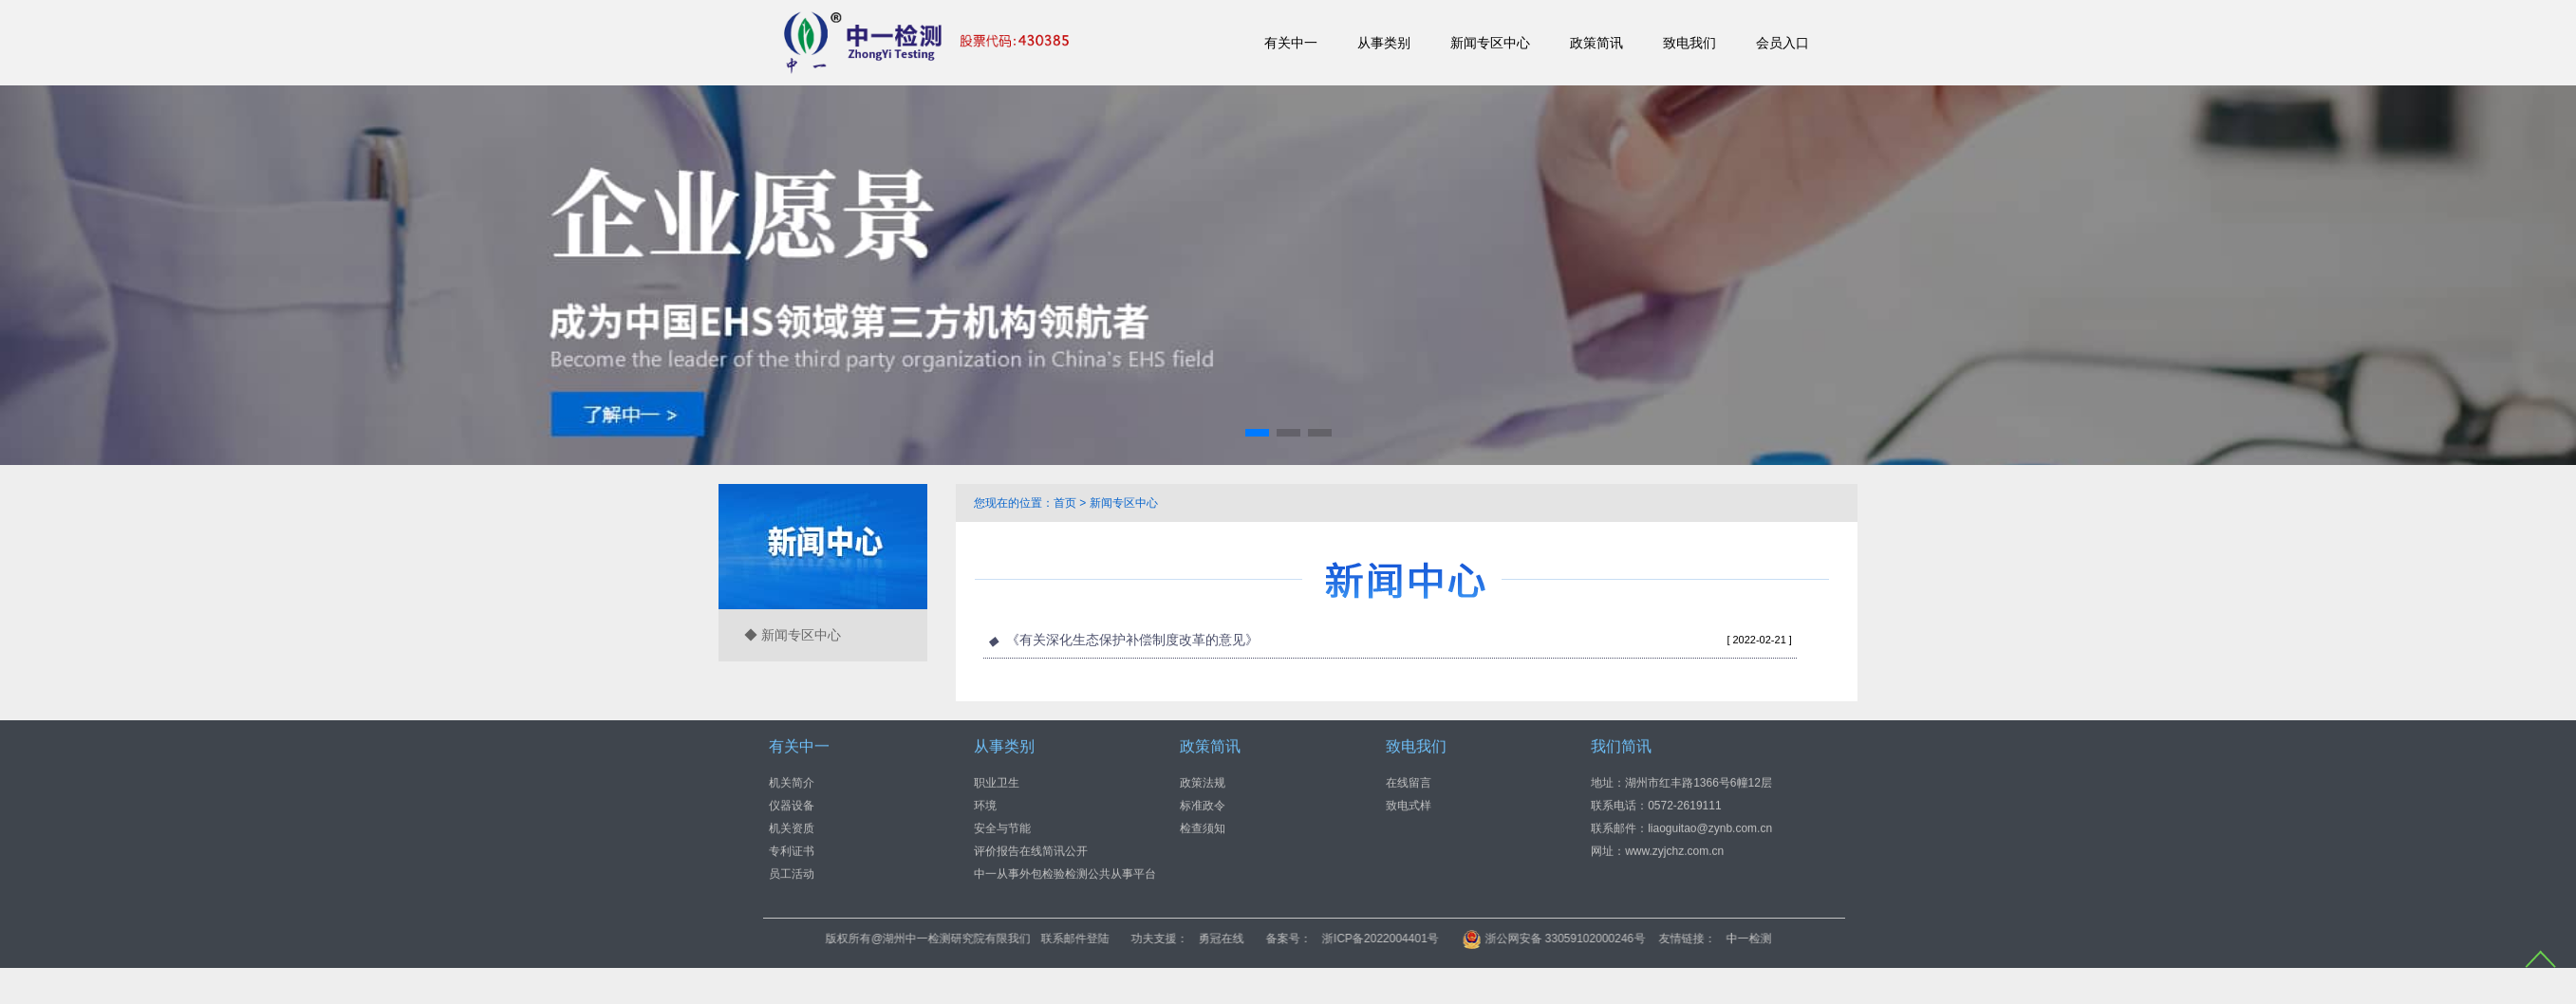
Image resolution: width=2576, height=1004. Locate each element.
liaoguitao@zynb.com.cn (1710, 827)
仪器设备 (791, 804)
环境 (985, 804)
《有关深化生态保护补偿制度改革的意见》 (1132, 639)
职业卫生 (996, 782)
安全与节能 (1002, 827)
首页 (1065, 503)
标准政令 (1202, 804)
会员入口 (1782, 42)
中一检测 (1911, 938)
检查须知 (1202, 827)
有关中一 (1290, 42)
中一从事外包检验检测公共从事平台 (1065, 873)
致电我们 (1689, 42)
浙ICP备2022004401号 (1542, 938)
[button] (1257, 433)
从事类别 (1383, 42)
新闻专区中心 (1490, 42)
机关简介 (791, 782)
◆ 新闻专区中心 (792, 634)
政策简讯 (1596, 42)
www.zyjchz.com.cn (1674, 850)
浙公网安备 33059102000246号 (1716, 938)
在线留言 (1408, 782)
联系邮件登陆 (1238, 938)
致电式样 (1408, 804)
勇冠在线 (1384, 938)
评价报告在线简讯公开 (1031, 850)
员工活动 (791, 873)
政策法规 (1202, 782)
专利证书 (791, 850)
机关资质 (791, 827)
